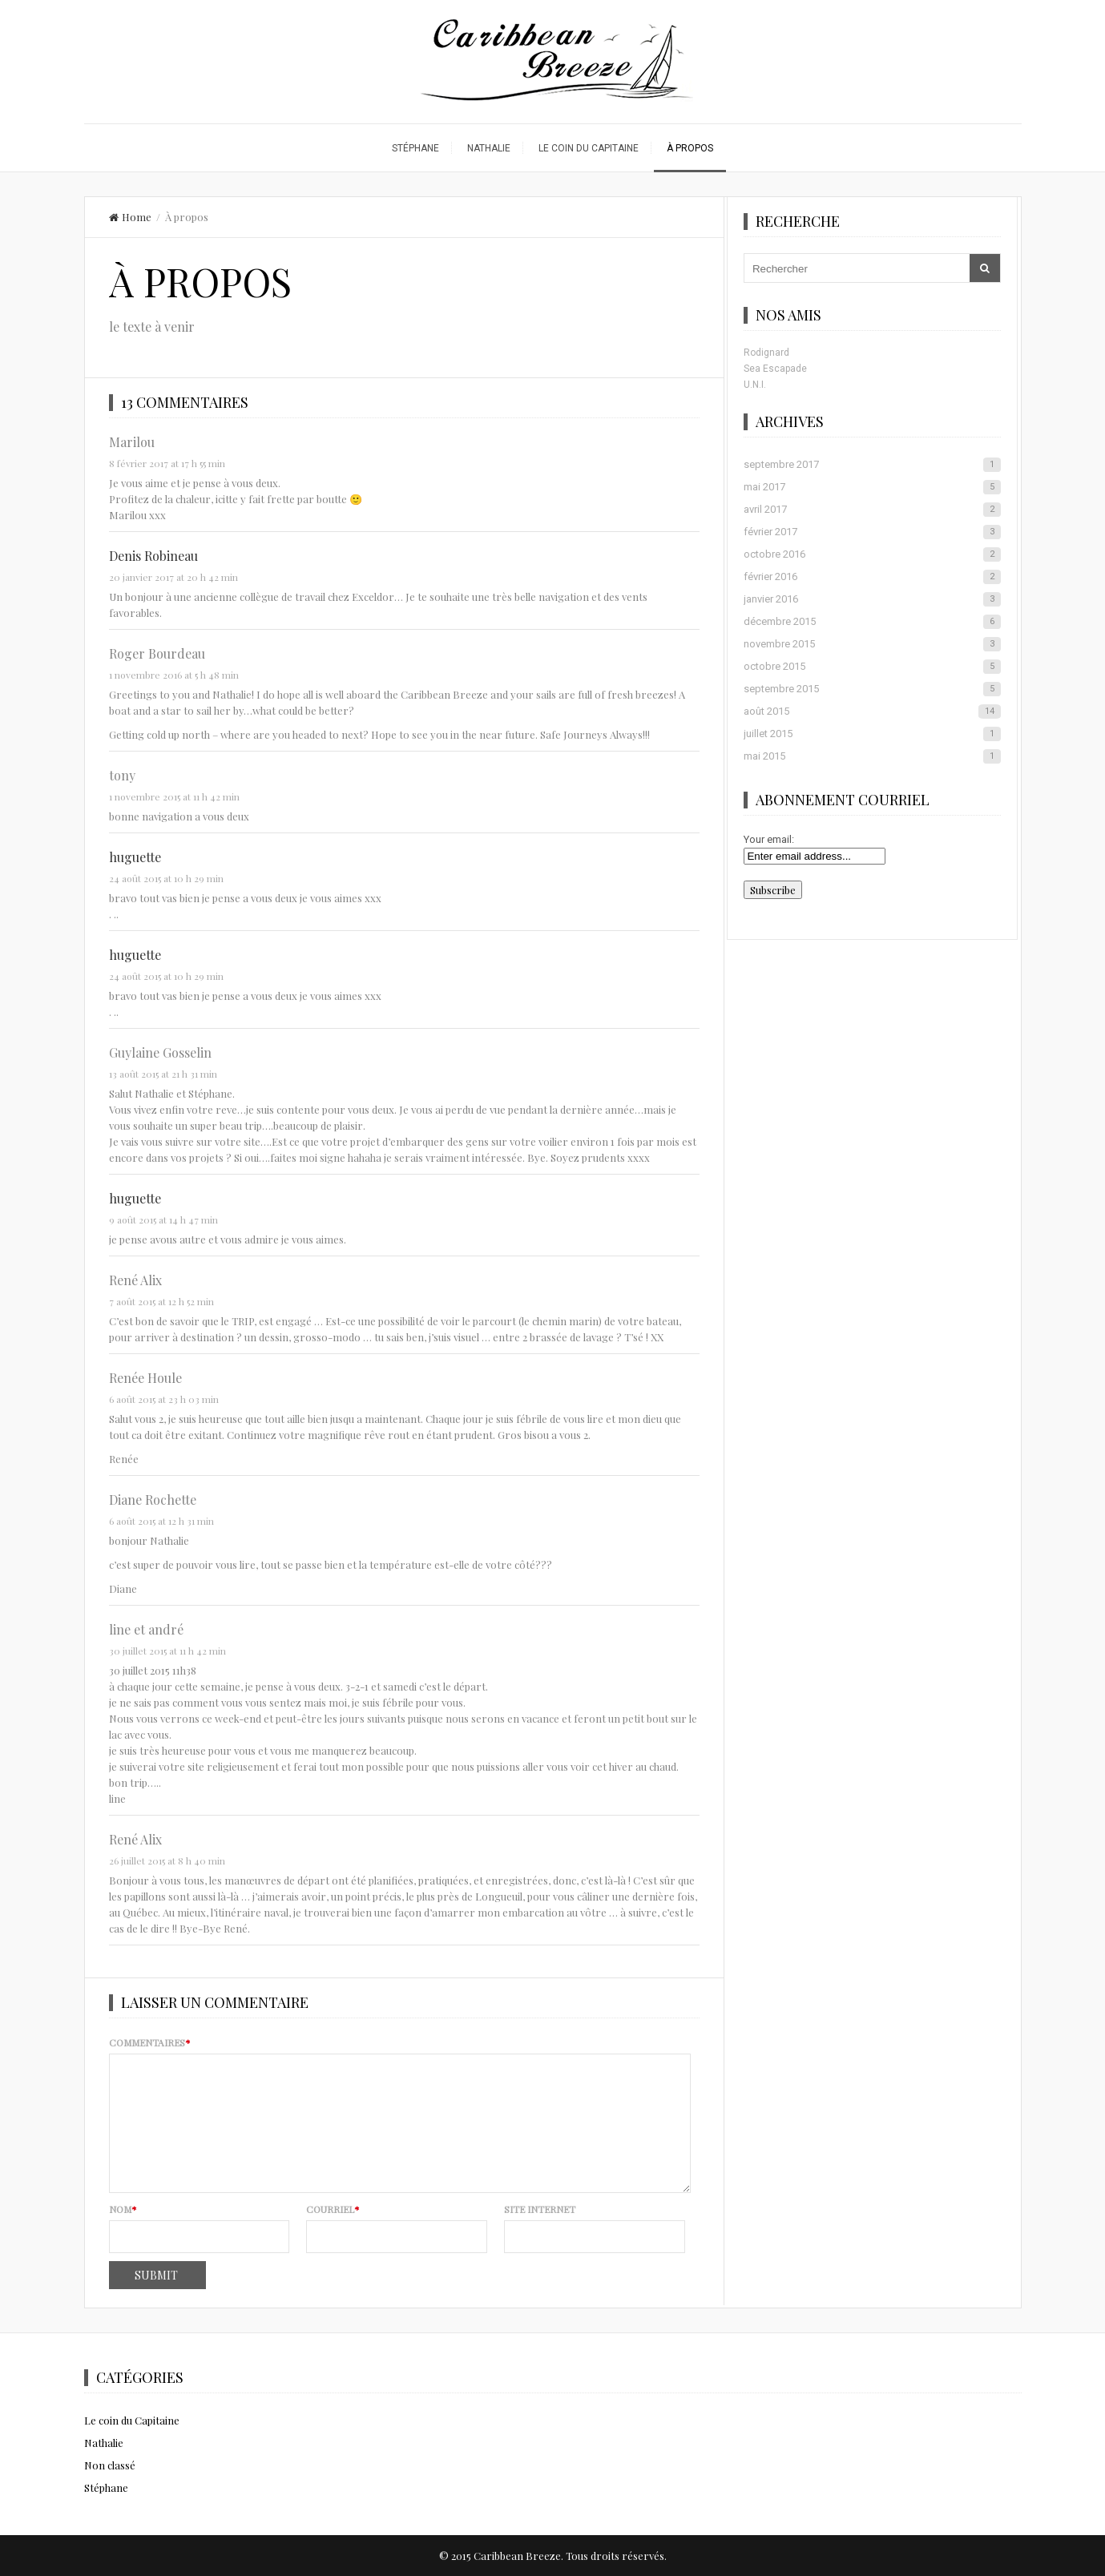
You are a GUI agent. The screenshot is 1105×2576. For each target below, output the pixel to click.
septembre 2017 (872, 465)
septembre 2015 (872, 689)
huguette (135, 857)
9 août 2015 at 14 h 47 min (163, 1219)
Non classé (109, 2465)
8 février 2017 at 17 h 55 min (167, 463)
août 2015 (872, 711)
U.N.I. (755, 384)
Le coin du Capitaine (588, 148)
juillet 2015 (872, 734)
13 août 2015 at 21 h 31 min (163, 1073)
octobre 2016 (872, 554)
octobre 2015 (872, 666)
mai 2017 (872, 487)
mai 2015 (872, 756)
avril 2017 (872, 509)
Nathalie (488, 148)
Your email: (769, 839)
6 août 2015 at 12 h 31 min (161, 1520)
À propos (690, 148)
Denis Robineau (153, 555)
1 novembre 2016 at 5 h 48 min (174, 674)
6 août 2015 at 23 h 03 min (164, 1399)
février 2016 (872, 577)
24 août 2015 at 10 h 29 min (166, 878)
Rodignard (766, 352)
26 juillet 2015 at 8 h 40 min (167, 1860)
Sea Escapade (775, 368)
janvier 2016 (872, 599)
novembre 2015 (872, 644)
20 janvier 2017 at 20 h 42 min (173, 576)
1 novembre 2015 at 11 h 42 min (174, 796)
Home (130, 217)
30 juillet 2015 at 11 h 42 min (167, 1650)
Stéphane (415, 148)
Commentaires (150, 2042)
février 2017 (872, 532)
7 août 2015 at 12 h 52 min (161, 1301)
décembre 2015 (872, 622)
